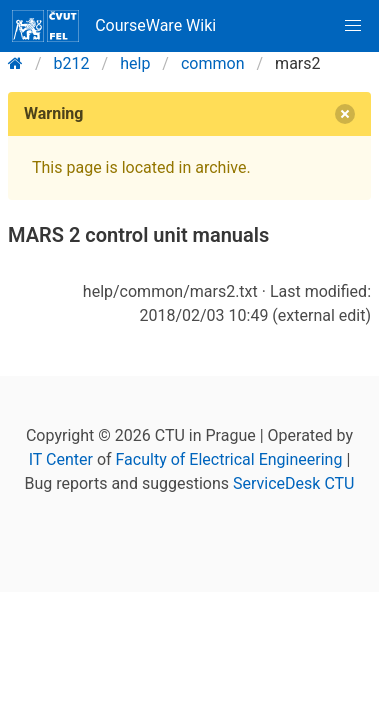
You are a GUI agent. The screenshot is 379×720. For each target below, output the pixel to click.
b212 (72, 63)
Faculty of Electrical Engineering (229, 459)
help (135, 63)
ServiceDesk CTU (293, 483)
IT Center (61, 459)
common (213, 63)
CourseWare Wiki (114, 26)
